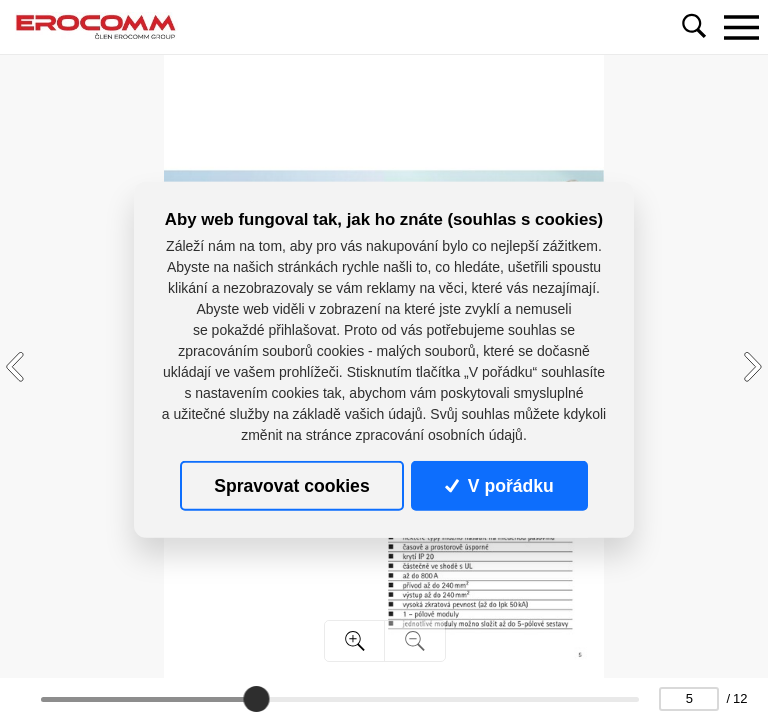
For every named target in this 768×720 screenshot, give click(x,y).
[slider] (256, 699)
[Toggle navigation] (741, 27)
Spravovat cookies (291, 486)
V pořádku (499, 486)
